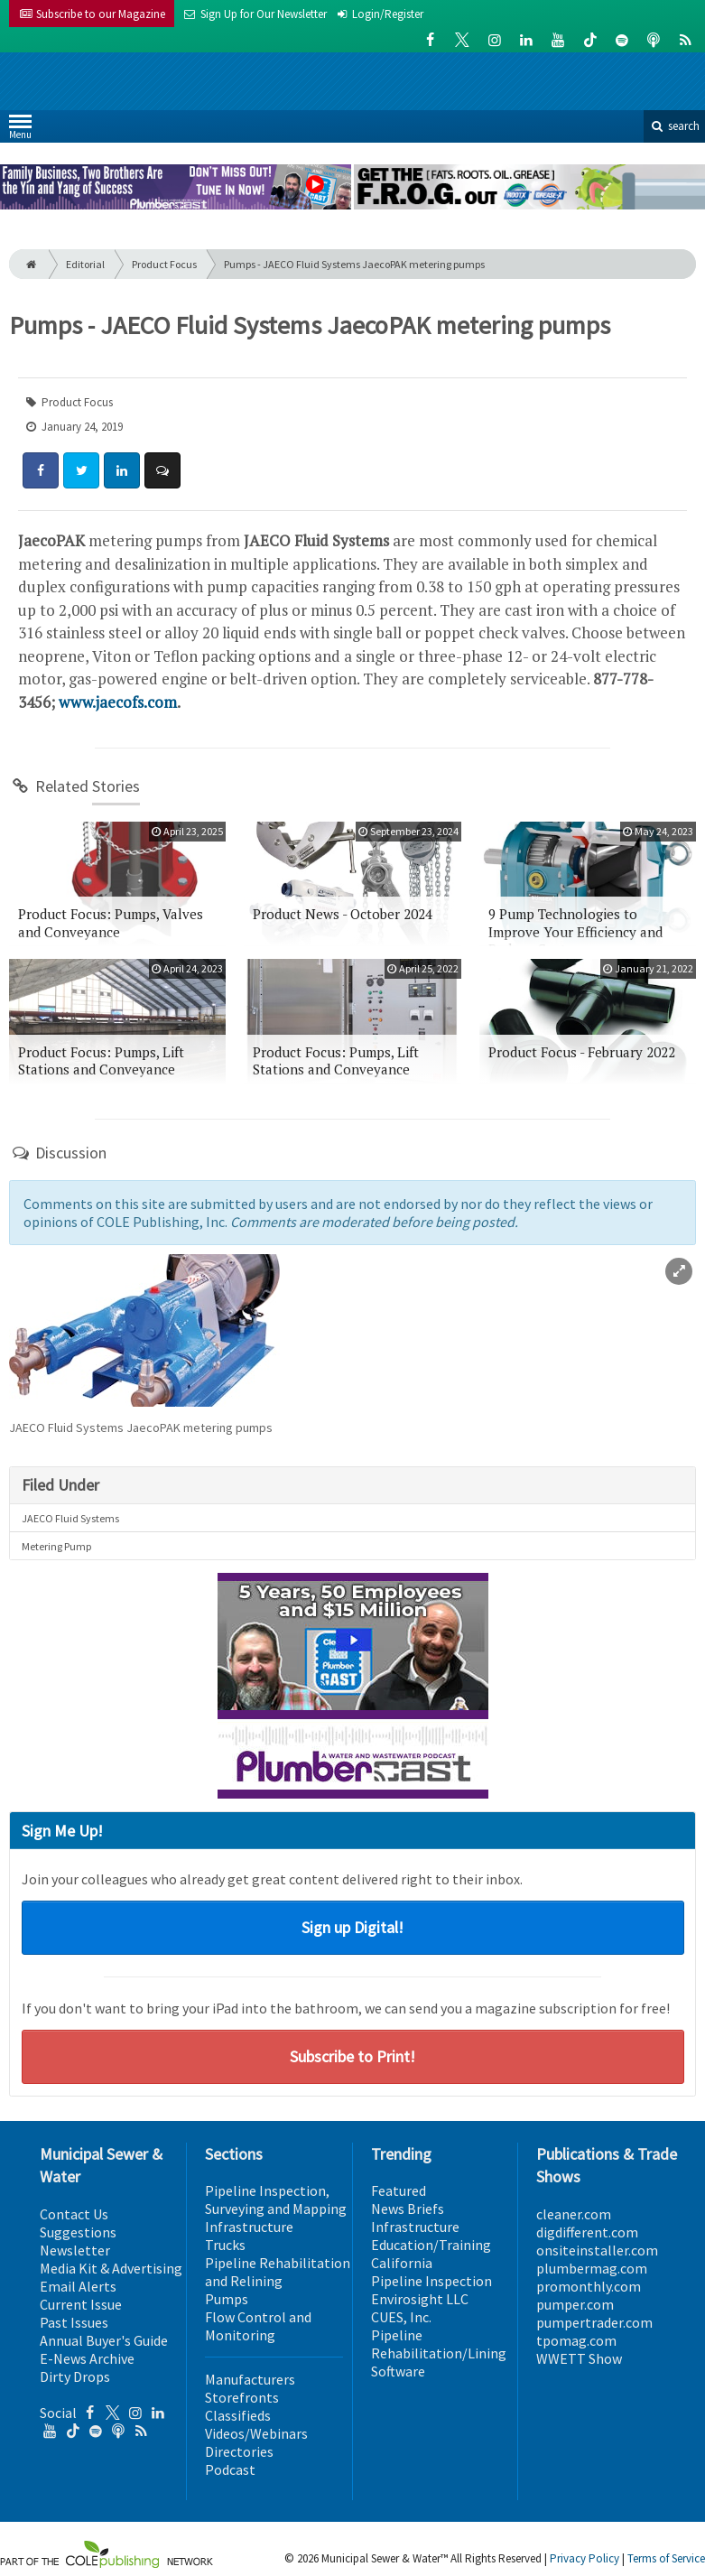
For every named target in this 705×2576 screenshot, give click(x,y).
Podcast (230, 2469)
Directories (239, 2451)
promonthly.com (588, 2286)
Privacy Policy (584, 2558)
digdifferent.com (587, 2232)
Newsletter (75, 2250)
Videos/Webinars (256, 2433)
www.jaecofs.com (118, 702)
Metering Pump (56, 1546)
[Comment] (162, 470)
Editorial (85, 264)
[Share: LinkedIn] (122, 470)
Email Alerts (78, 2286)
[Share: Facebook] (41, 470)
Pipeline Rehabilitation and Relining (277, 2272)
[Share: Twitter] (81, 470)
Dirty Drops (75, 2376)
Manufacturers (250, 2379)
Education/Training (431, 2245)
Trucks (225, 2245)
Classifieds (238, 2415)
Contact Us (74, 2214)
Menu (20, 130)
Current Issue (81, 2304)
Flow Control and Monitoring (258, 2326)
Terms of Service (666, 2558)
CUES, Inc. (401, 2317)
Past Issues (74, 2322)
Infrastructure (249, 2227)
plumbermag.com (591, 2268)
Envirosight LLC (419, 2299)
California (401, 2263)
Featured (398, 2190)
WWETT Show (579, 2358)
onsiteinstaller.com (597, 2250)
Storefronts (242, 2397)
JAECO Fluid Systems (70, 1518)
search (674, 126)
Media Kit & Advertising (111, 2268)
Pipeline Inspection (431, 2281)
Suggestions (78, 2232)
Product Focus (164, 264)
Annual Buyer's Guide (104, 2340)
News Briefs (407, 2208)
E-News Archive (87, 2358)
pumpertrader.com (594, 2322)
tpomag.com (576, 2340)
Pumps (226, 2299)
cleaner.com (573, 2214)
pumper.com (575, 2304)
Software (398, 2371)
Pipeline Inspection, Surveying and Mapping (276, 2199)
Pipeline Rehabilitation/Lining (438, 2344)
